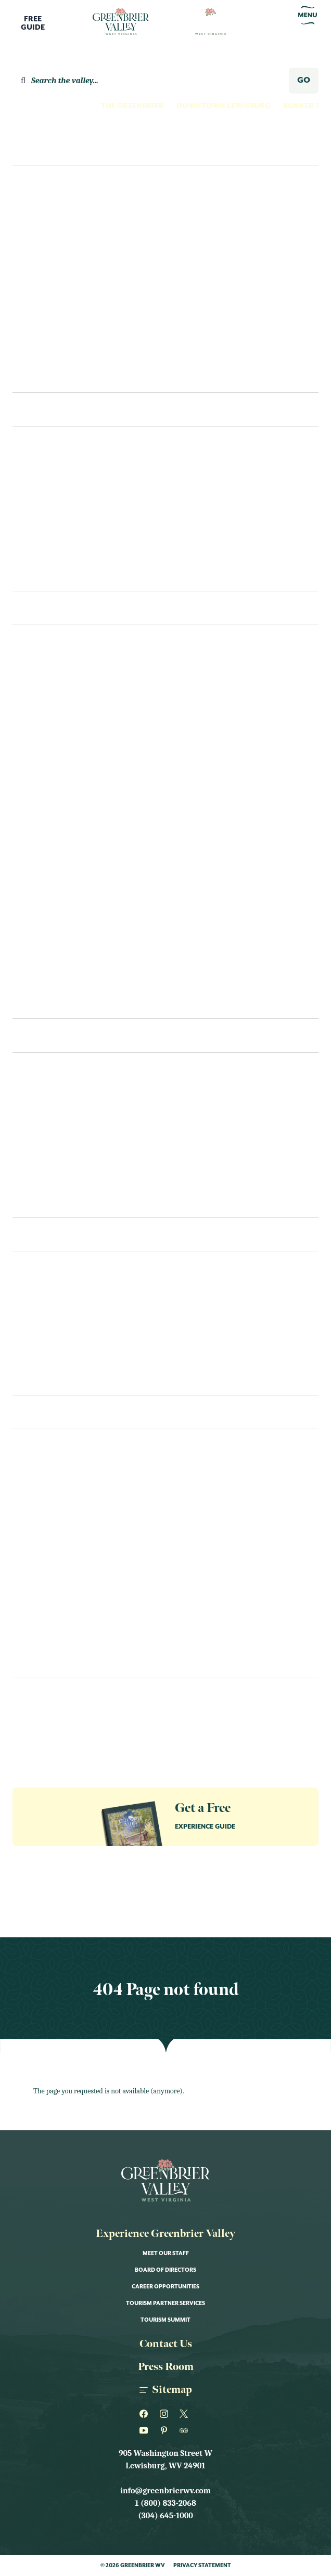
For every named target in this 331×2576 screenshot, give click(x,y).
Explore (34, 148)
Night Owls (44, 313)
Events (31, 1411)
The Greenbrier (132, 106)
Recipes (27, 1200)
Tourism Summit (165, 2320)
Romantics (43, 334)
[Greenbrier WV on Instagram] (166, 2413)
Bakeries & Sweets (48, 1138)
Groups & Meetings (46, 1732)
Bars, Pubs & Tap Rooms (60, 1159)
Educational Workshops (64, 1535)
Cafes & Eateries (45, 1117)
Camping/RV (36, 574)
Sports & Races (43, 1660)
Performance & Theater (61, 1639)
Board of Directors (165, 2270)
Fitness (27, 752)
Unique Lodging (46, 553)
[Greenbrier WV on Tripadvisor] (185, 2430)
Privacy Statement (202, 2565)
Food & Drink (40, 1556)
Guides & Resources (47, 1713)
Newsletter (33, 1695)
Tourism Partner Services (165, 2303)
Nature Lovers (51, 292)
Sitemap (165, 2390)
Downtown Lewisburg (223, 106)
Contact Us (36, 1378)
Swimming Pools (46, 1002)
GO (303, 80)
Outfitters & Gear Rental (65, 898)
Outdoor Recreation (57, 877)
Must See (30, 814)
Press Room (166, 2367)
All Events (34, 1473)
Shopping (32, 960)
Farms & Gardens (47, 710)
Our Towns (35, 856)
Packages (31, 1336)
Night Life (33, 835)
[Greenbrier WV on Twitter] (185, 2413)
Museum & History (50, 793)
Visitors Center (45, 1295)
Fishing (27, 731)
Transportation (47, 1316)
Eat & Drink (47, 1035)
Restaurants (39, 1096)
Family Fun (42, 230)
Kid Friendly (37, 1577)
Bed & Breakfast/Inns (55, 512)
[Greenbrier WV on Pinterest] (166, 2430)
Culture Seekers (54, 209)
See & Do (38, 607)
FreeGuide (33, 23)
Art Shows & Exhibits (55, 1514)
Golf (22, 773)
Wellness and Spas (50, 981)
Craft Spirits (39, 669)
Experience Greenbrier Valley (165, 2234)
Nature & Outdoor (52, 1618)
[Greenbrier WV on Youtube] (145, 2430)
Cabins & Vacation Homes (64, 532)
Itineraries (43, 375)
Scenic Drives (40, 939)
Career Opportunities (165, 2287)
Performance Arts (51, 918)
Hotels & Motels (46, 491)
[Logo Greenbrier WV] (121, 21)
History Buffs (49, 271)
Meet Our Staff (166, 2253)
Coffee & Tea (37, 1179)
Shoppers (40, 355)
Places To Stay (53, 409)
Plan (25, 1233)
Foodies (37, 251)
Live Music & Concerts (58, 1598)
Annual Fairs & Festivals (62, 1494)
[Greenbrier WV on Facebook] (145, 2413)
